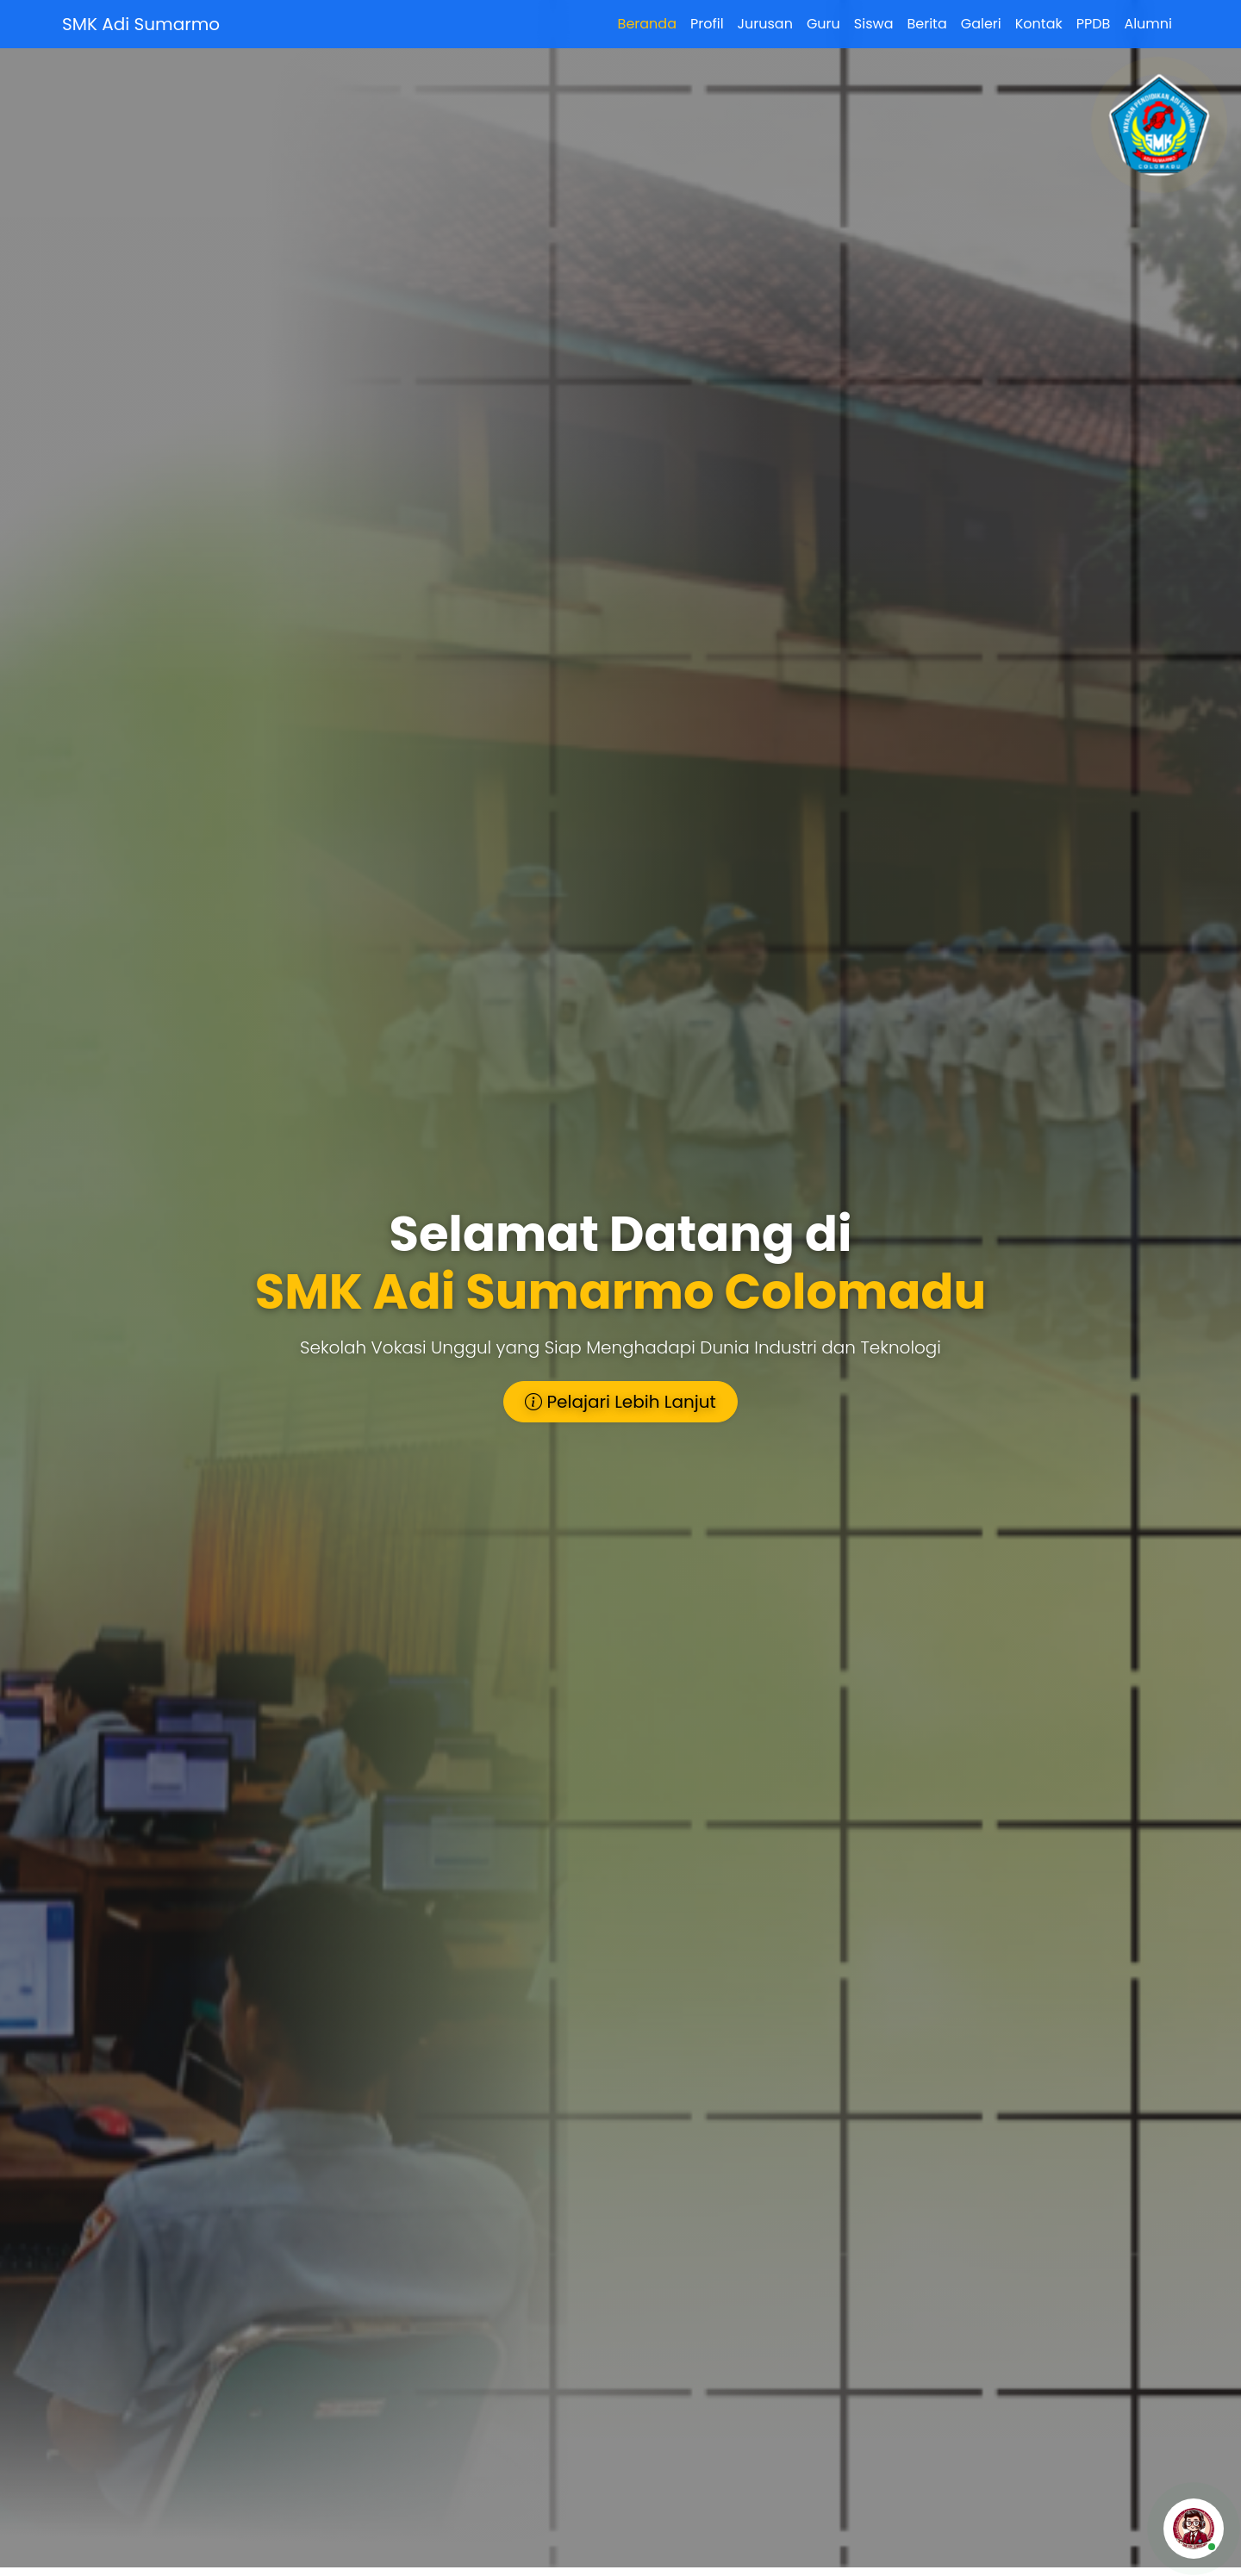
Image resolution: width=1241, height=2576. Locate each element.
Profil (707, 24)
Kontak (1039, 24)
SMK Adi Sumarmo (141, 24)
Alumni (1148, 24)
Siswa (874, 24)
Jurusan (765, 24)
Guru (823, 24)
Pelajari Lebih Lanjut (620, 1402)
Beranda (647, 24)
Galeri (981, 24)
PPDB (1093, 24)
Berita (926, 24)
